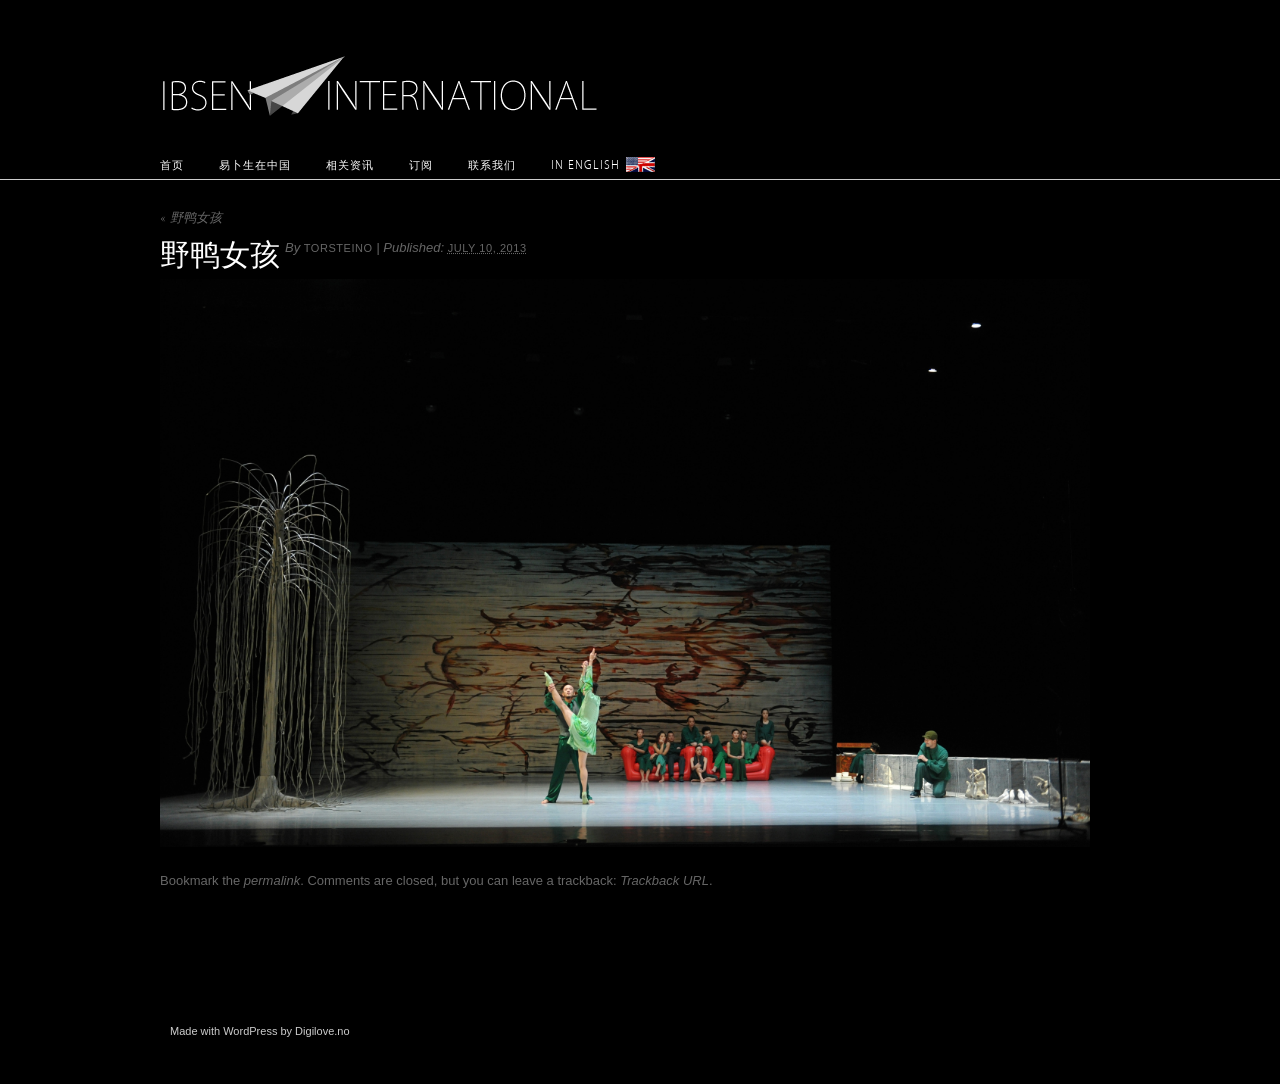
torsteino (338, 248)
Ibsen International (385, 75)
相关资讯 (350, 164)
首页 (172, 164)
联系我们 (492, 164)
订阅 (421, 164)
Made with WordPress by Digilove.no (260, 1031)
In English (585, 164)
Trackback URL (664, 880)
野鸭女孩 (191, 219)
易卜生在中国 (255, 164)
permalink (272, 880)
